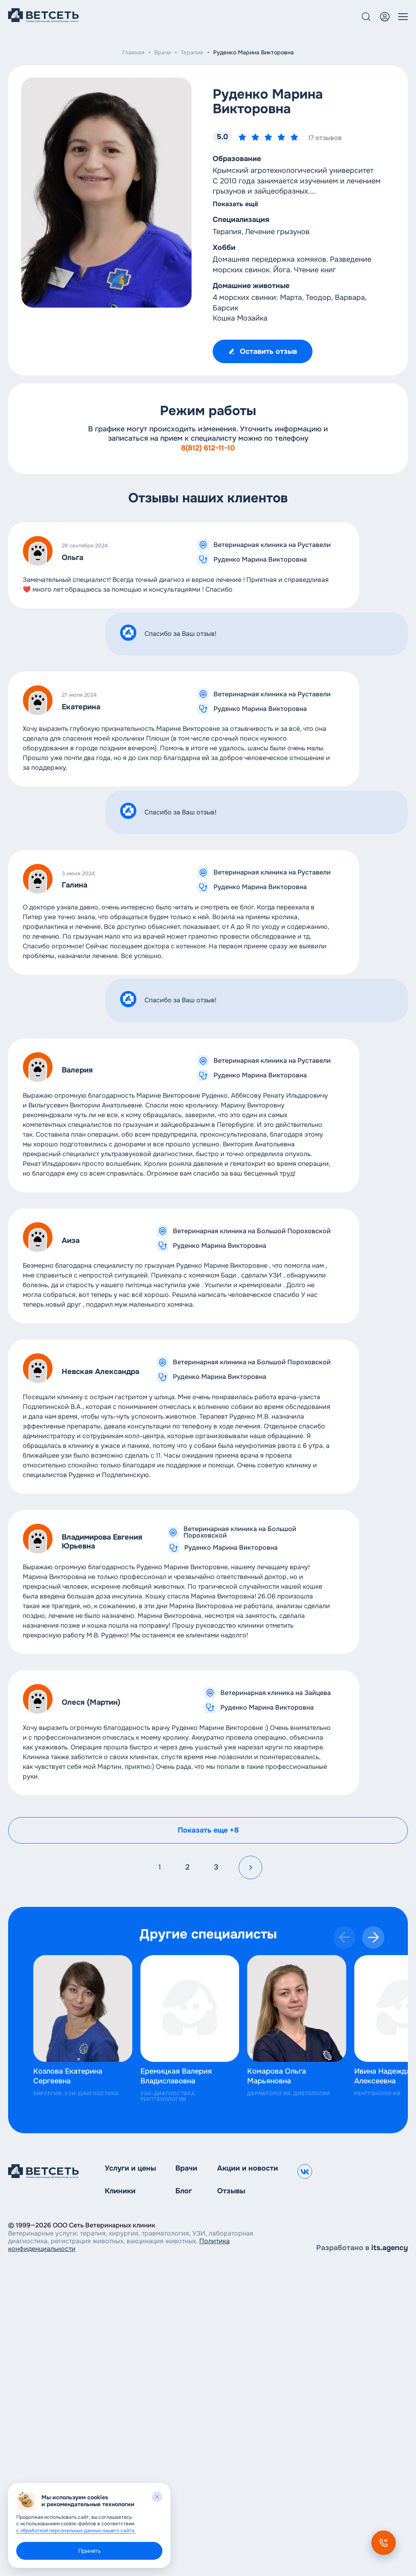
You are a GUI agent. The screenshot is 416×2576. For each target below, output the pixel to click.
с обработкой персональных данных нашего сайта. (76, 2530)
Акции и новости (247, 2168)
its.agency (389, 2247)
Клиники (120, 2190)
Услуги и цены (130, 2168)
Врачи (162, 52)
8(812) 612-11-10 (208, 448)
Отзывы (231, 2190)
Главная (133, 52)
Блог (183, 2190)
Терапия (192, 52)
